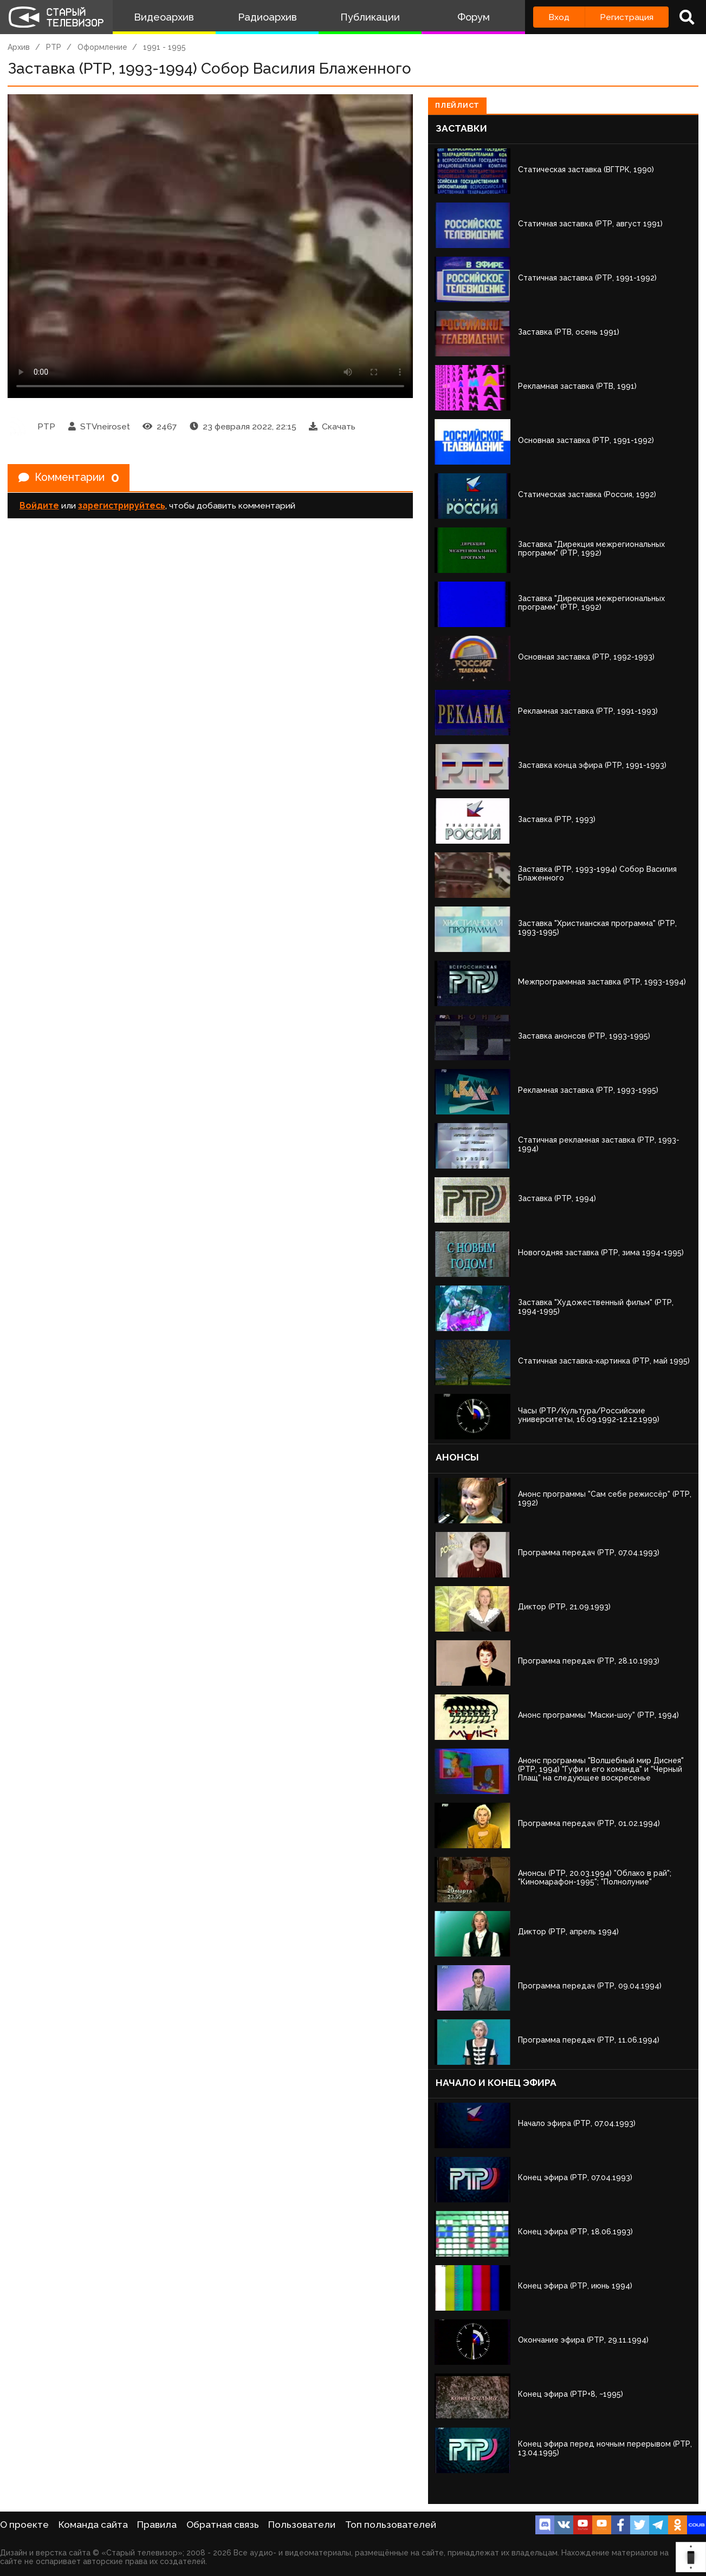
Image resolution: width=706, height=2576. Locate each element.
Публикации (370, 17)
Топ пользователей (390, 2524)
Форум (473, 17)
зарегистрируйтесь (121, 506)
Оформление (102, 47)
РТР (53, 47)
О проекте (24, 2524)
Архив (19, 47)
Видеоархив (164, 17)
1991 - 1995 (164, 47)
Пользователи (301, 2524)
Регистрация (626, 17)
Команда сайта (93, 2524)
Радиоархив (267, 17)
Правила (157, 2524)
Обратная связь (222, 2524)
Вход (558, 17)
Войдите (39, 506)
